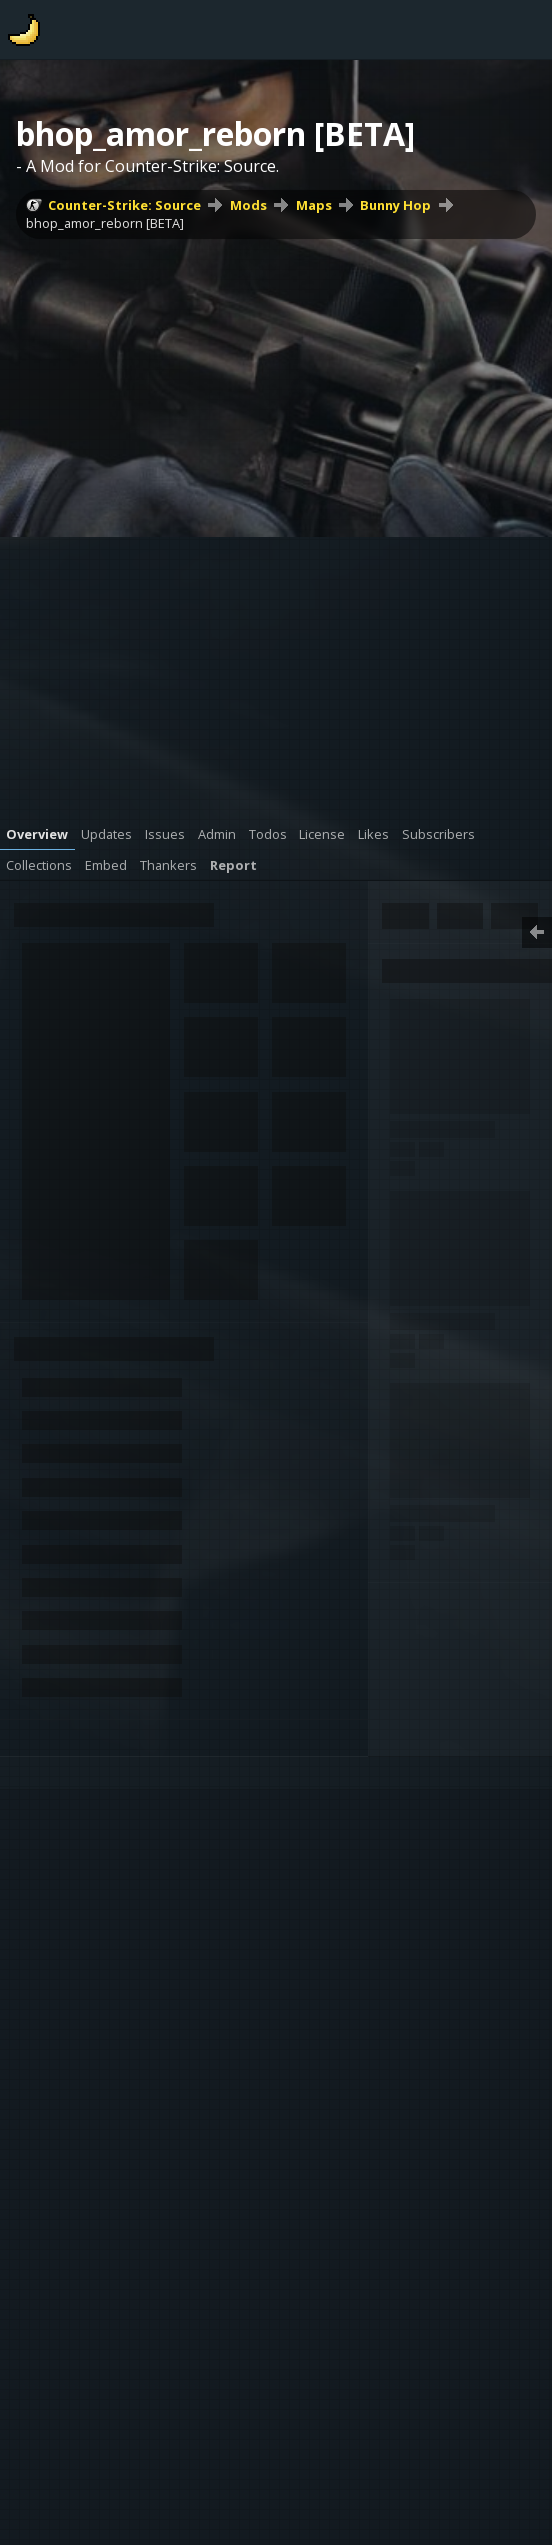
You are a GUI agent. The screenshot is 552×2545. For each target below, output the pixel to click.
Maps (314, 205)
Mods (248, 205)
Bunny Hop (395, 205)
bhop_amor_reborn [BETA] (105, 223)
